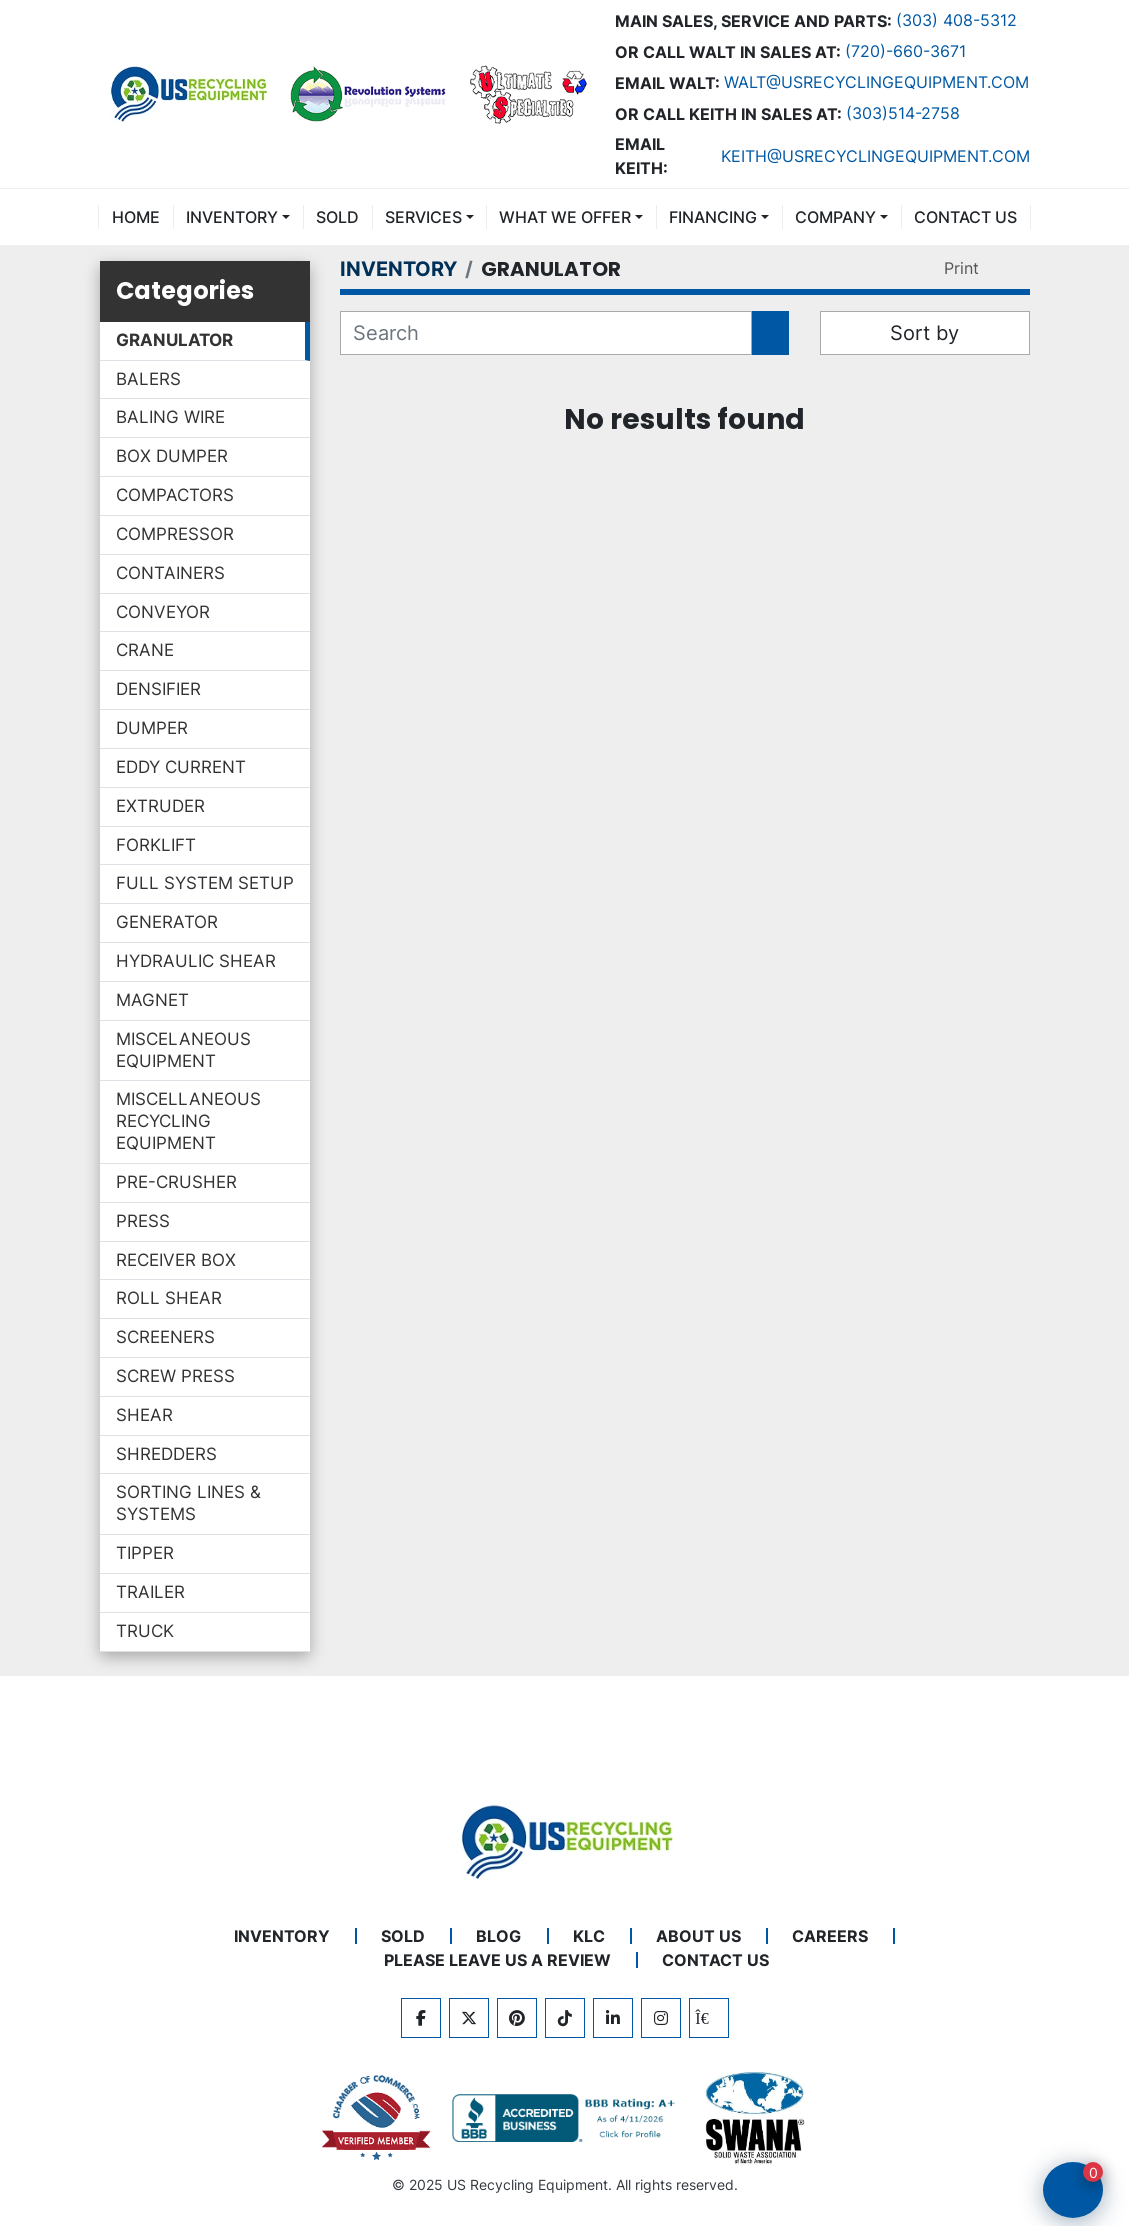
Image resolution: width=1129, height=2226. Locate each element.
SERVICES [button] (423, 217)
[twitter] (469, 2018)
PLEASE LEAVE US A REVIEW (497, 1960)
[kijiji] (709, 2018)
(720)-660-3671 (905, 51)
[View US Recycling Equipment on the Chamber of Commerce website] (377, 2118)
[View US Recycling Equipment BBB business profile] (567, 2118)
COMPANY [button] (835, 217)
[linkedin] (613, 2018)
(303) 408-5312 (956, 20)
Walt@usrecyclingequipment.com (876, 82)
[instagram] (661, 2018)
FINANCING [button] (713, 217)
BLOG (498, 1936)
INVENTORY (232, 217)
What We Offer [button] (565, 217)
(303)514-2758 (903, 113)
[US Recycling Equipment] (565, 1840)
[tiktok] (565, 2018)
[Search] (546, 333)
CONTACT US (965, 217)
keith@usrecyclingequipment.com (875, 156)
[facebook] (421, 2018)
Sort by (924, 333)
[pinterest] (517, 2018)
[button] (238, 217)
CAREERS (830, 1936)
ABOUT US (698, 1936)
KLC (589, 1936)
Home (136, 217)
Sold (337, 217)
